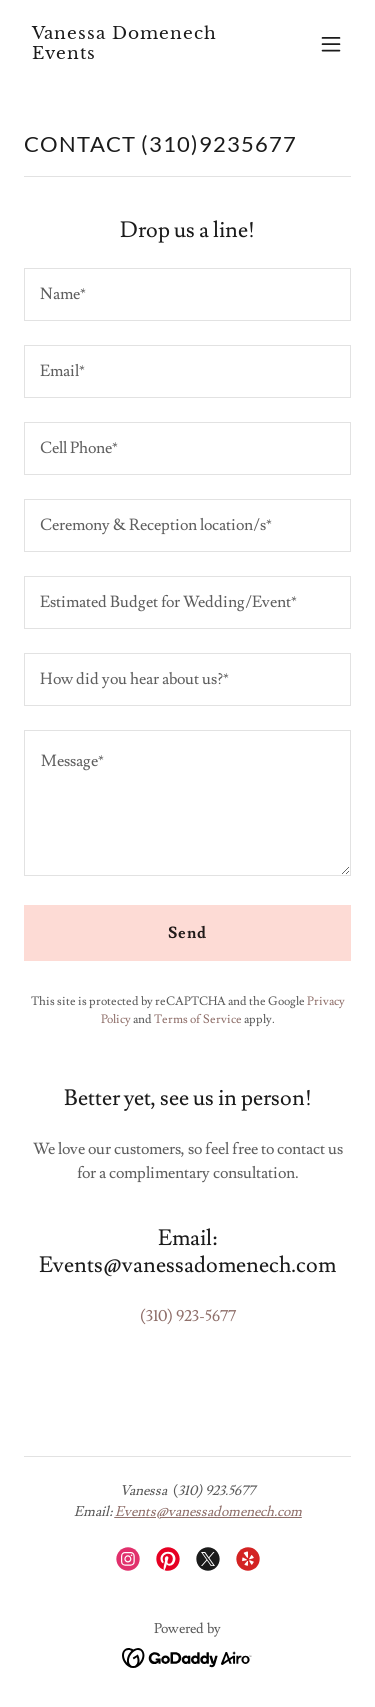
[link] (138, 54)
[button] (331, 44)
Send (187, 933)
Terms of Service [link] (198, 1019)
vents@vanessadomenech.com (213, 1512)
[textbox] (187, 294)
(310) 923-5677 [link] (188, 1316)
